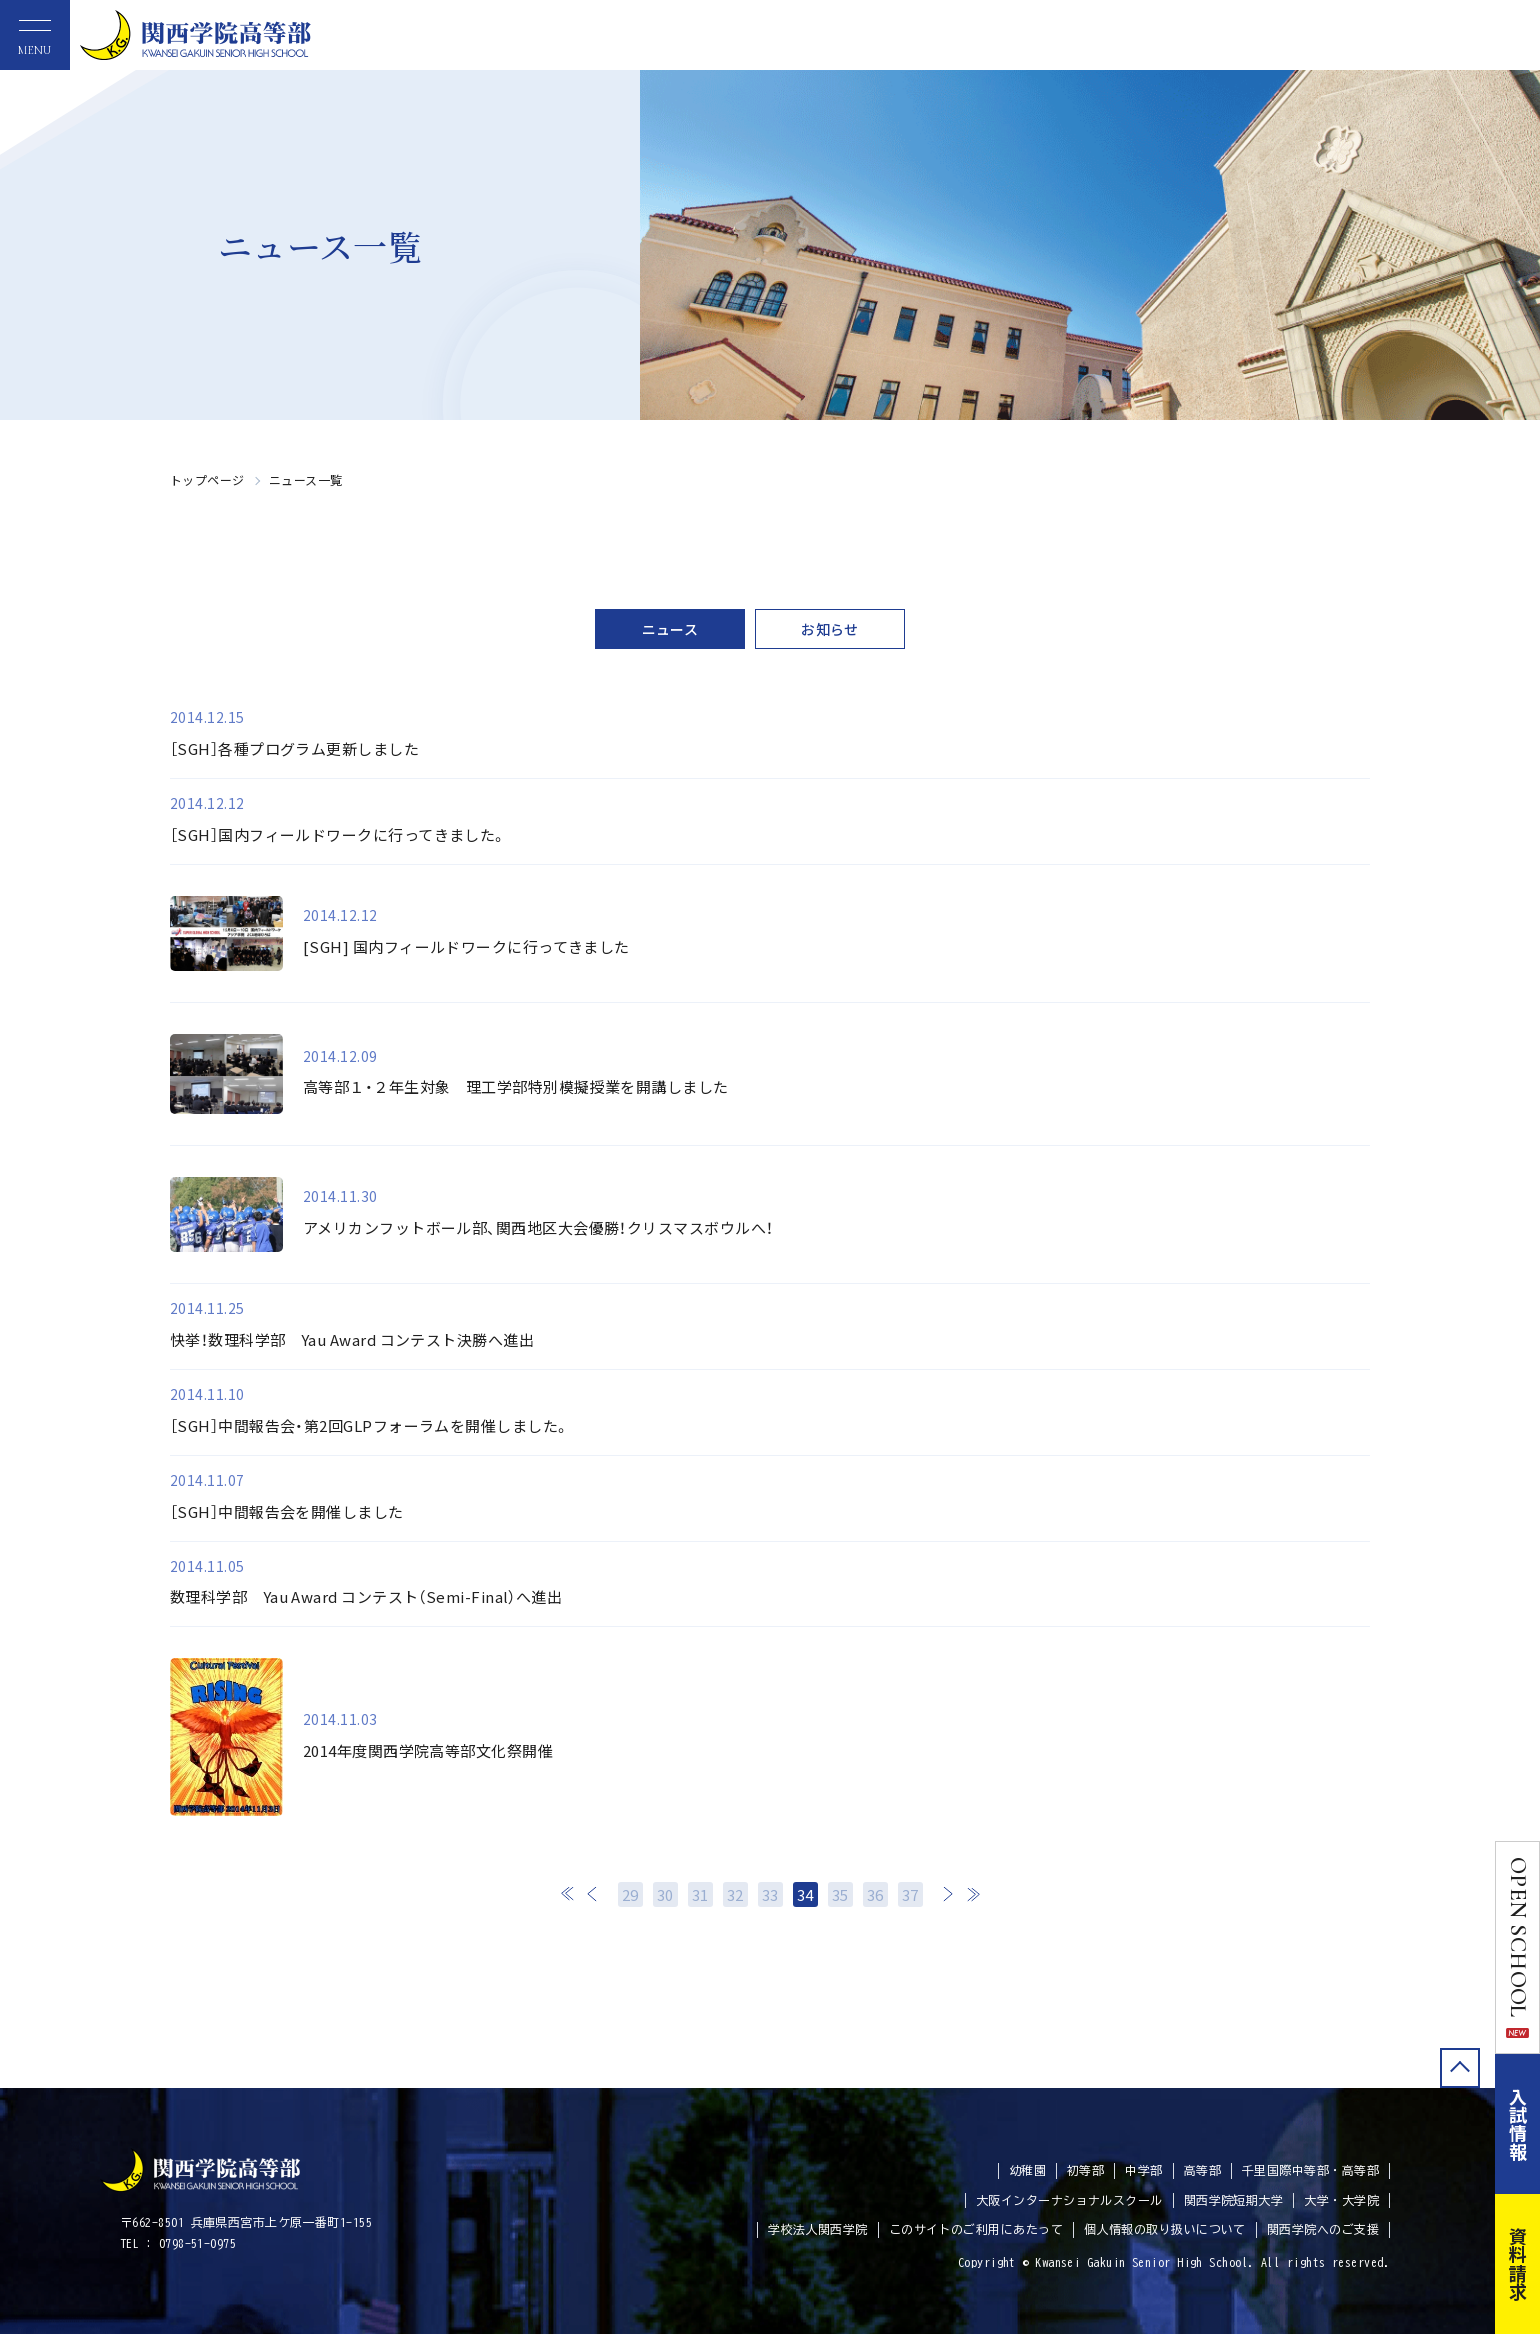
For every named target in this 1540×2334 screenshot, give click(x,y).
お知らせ (830, 629)
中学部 (1143, 2170)
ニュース (670, 629)
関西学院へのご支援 (1323, 2229)
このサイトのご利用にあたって (976, 2229)
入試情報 (1518, 2124)
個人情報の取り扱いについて (1165, 2229)
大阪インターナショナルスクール (1069, 2200)
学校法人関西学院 (818, 2229)
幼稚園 (1027, 2170)
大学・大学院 (1341, 2200)
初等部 (1085, 2170)
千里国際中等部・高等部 (1310, 2170)
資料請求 (1518, 2264)
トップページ (207, 479)
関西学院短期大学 (1234, 2200)
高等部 (1202, 2170)
